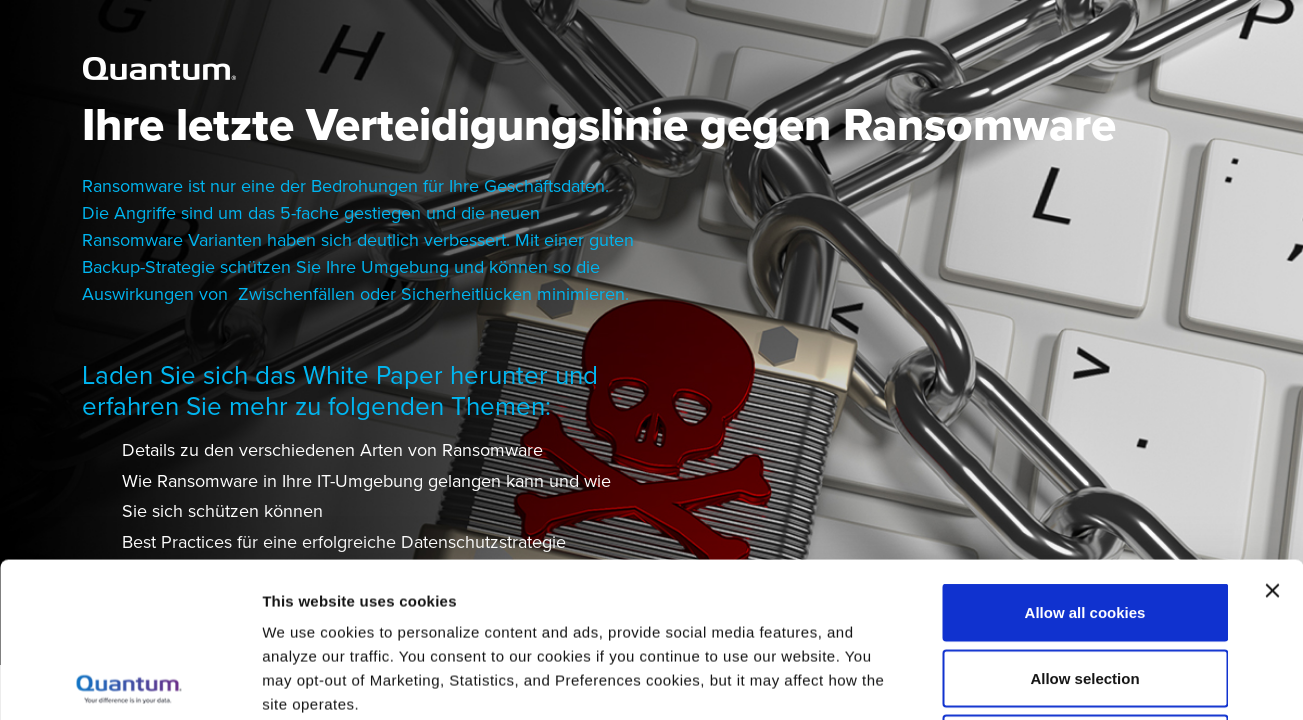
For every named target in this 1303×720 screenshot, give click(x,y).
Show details (1049, 680)
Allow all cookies (1085, 457)
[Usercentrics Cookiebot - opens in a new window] (129, 681)
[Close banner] (1272, 436)
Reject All (1085, 588)
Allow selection (1084, 523)
